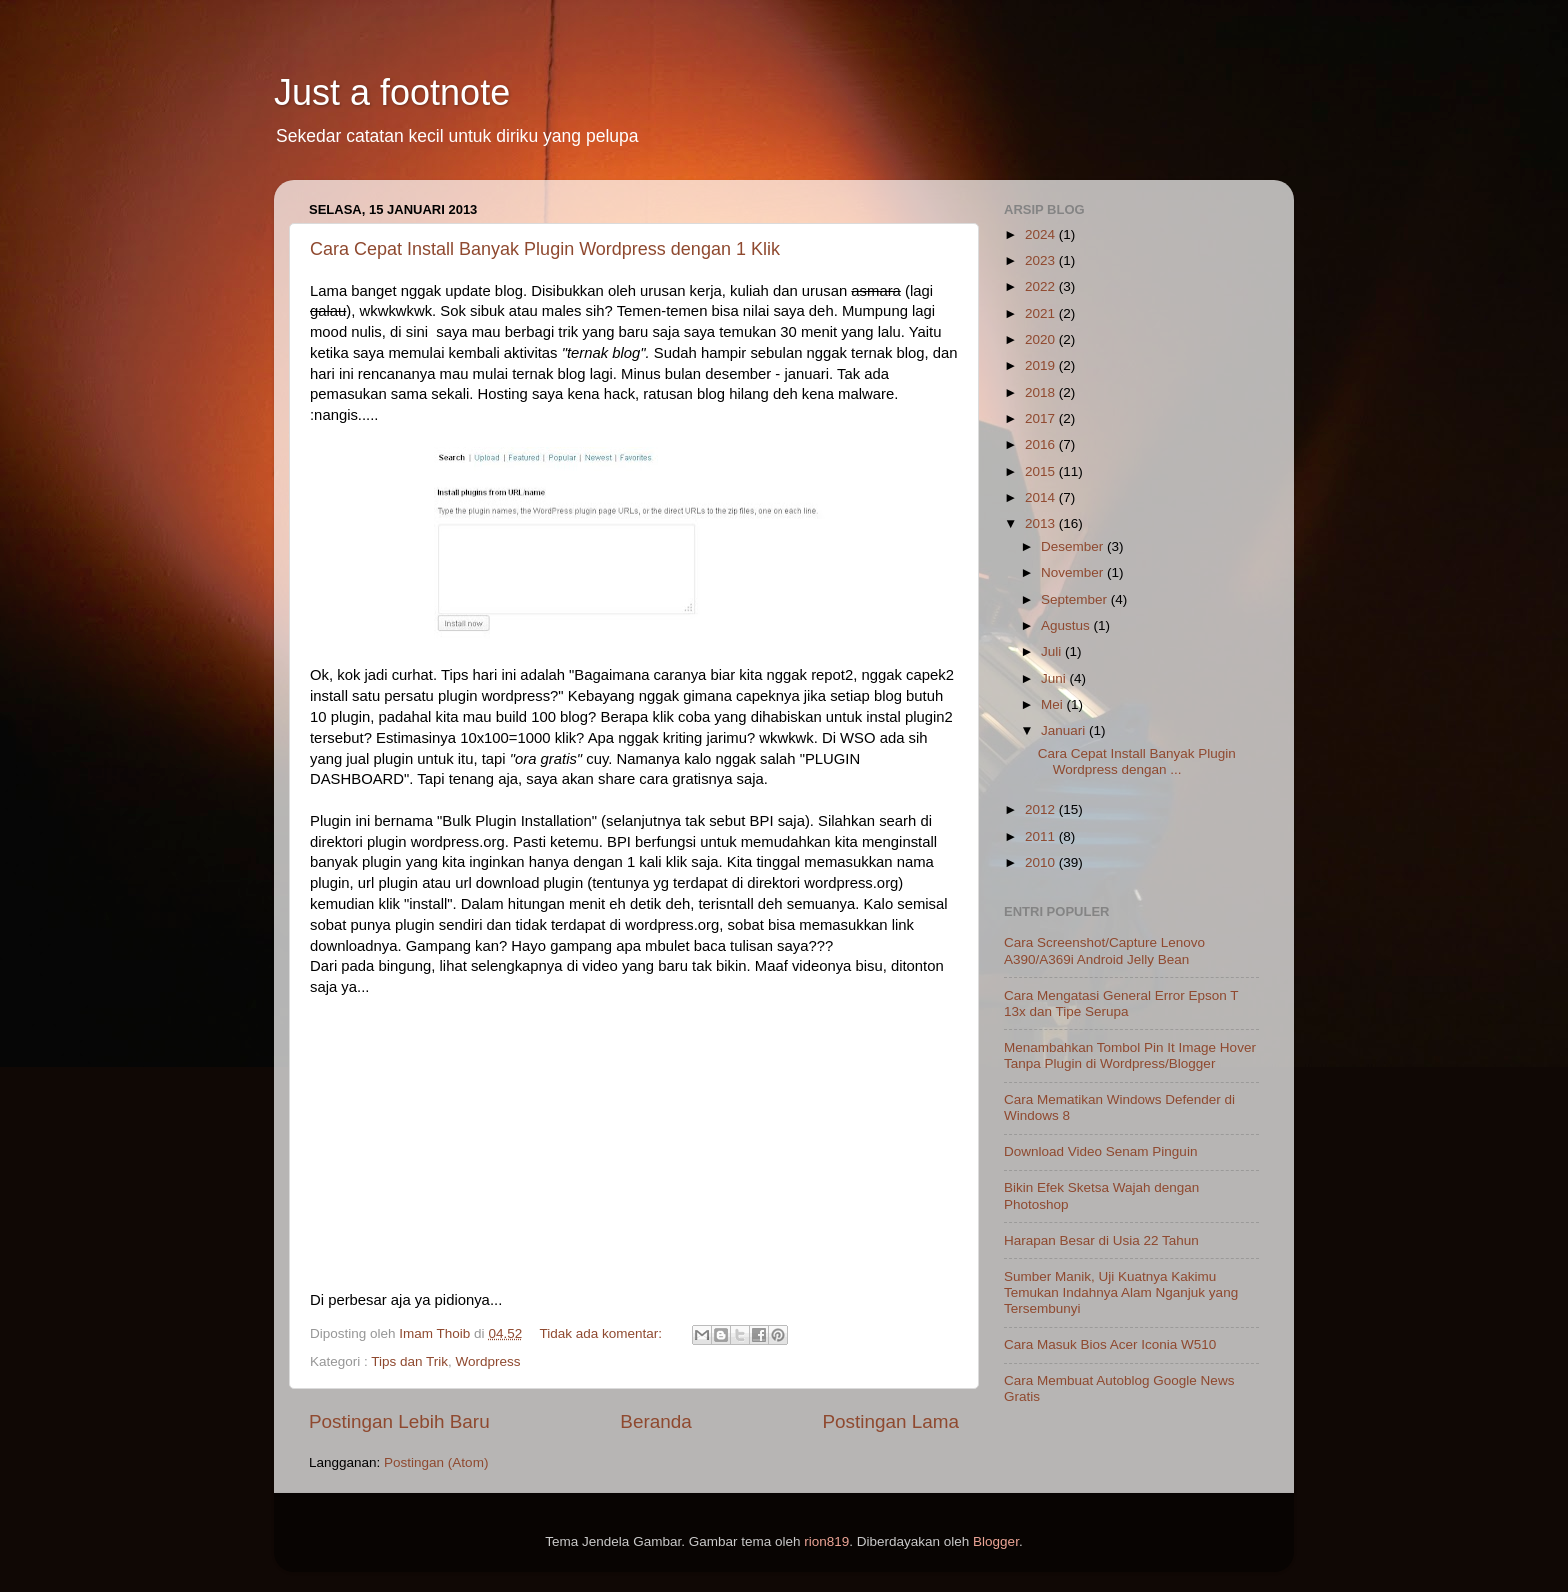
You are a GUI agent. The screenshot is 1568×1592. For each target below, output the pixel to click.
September (1076, 599)
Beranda (655, 1421)
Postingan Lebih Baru (399, 1421)
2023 (1042, 260)
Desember (1074, 546)
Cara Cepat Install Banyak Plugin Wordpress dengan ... (1137, 761)
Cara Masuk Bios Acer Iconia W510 (1110, 1344)
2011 (1042, 836)
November (1074, 572)
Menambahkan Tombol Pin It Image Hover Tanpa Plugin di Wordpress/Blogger (1130, 1055)
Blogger (996, 1541)
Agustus (1067, 625)
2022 (1042, 286)
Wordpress (488, 1361)
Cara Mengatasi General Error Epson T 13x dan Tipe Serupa (1121, 1003)
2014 (1042, 497)
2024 (1042, 234)
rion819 (826, 1541)
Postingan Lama (890, 1421)
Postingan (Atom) (436, 1462)
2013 (1042, 523)
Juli (1053, 651)
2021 (1042, 313)
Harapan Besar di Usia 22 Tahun (1101, 1240)
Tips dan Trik (409, 1361)
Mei (1054, 704)
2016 (1042, 444)
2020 (1042, 339)
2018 (1042, 392)
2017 (1042, 418)
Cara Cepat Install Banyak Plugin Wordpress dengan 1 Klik (545, 249)
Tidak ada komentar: (602, 1333)
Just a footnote (392, 92)
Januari (1065, 730)
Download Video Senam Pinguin (1100, 1151)
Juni (1055, 678)
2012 (1042, 809)
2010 (1042, 862)
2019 (1042, 365)
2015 (1042, 471)
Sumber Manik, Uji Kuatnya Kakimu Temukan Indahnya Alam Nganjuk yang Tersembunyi (1121, 1292)
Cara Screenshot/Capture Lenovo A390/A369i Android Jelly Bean (1104, 950)
